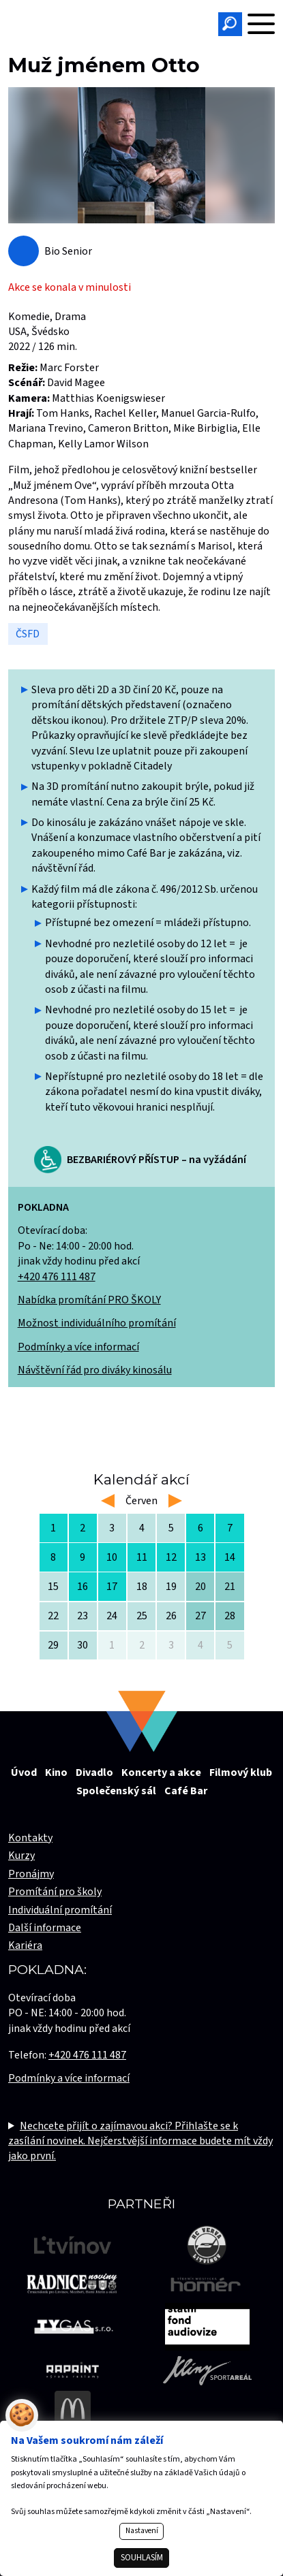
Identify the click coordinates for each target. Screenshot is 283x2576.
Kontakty (30, 1837)
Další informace (44, 1927)
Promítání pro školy (55, 1891)
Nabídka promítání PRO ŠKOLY (89, 1299)
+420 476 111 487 (56, 1276)
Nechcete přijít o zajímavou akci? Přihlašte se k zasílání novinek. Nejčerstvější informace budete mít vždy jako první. (140, 2141)
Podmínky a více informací (78, 1346)
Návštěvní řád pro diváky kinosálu (95, 1370)
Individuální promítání (60, 1910)
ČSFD (28, 633)
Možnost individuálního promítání (97, 1323)
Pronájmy (31, 1873)
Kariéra (25, 1945)
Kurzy (21, 1855)
